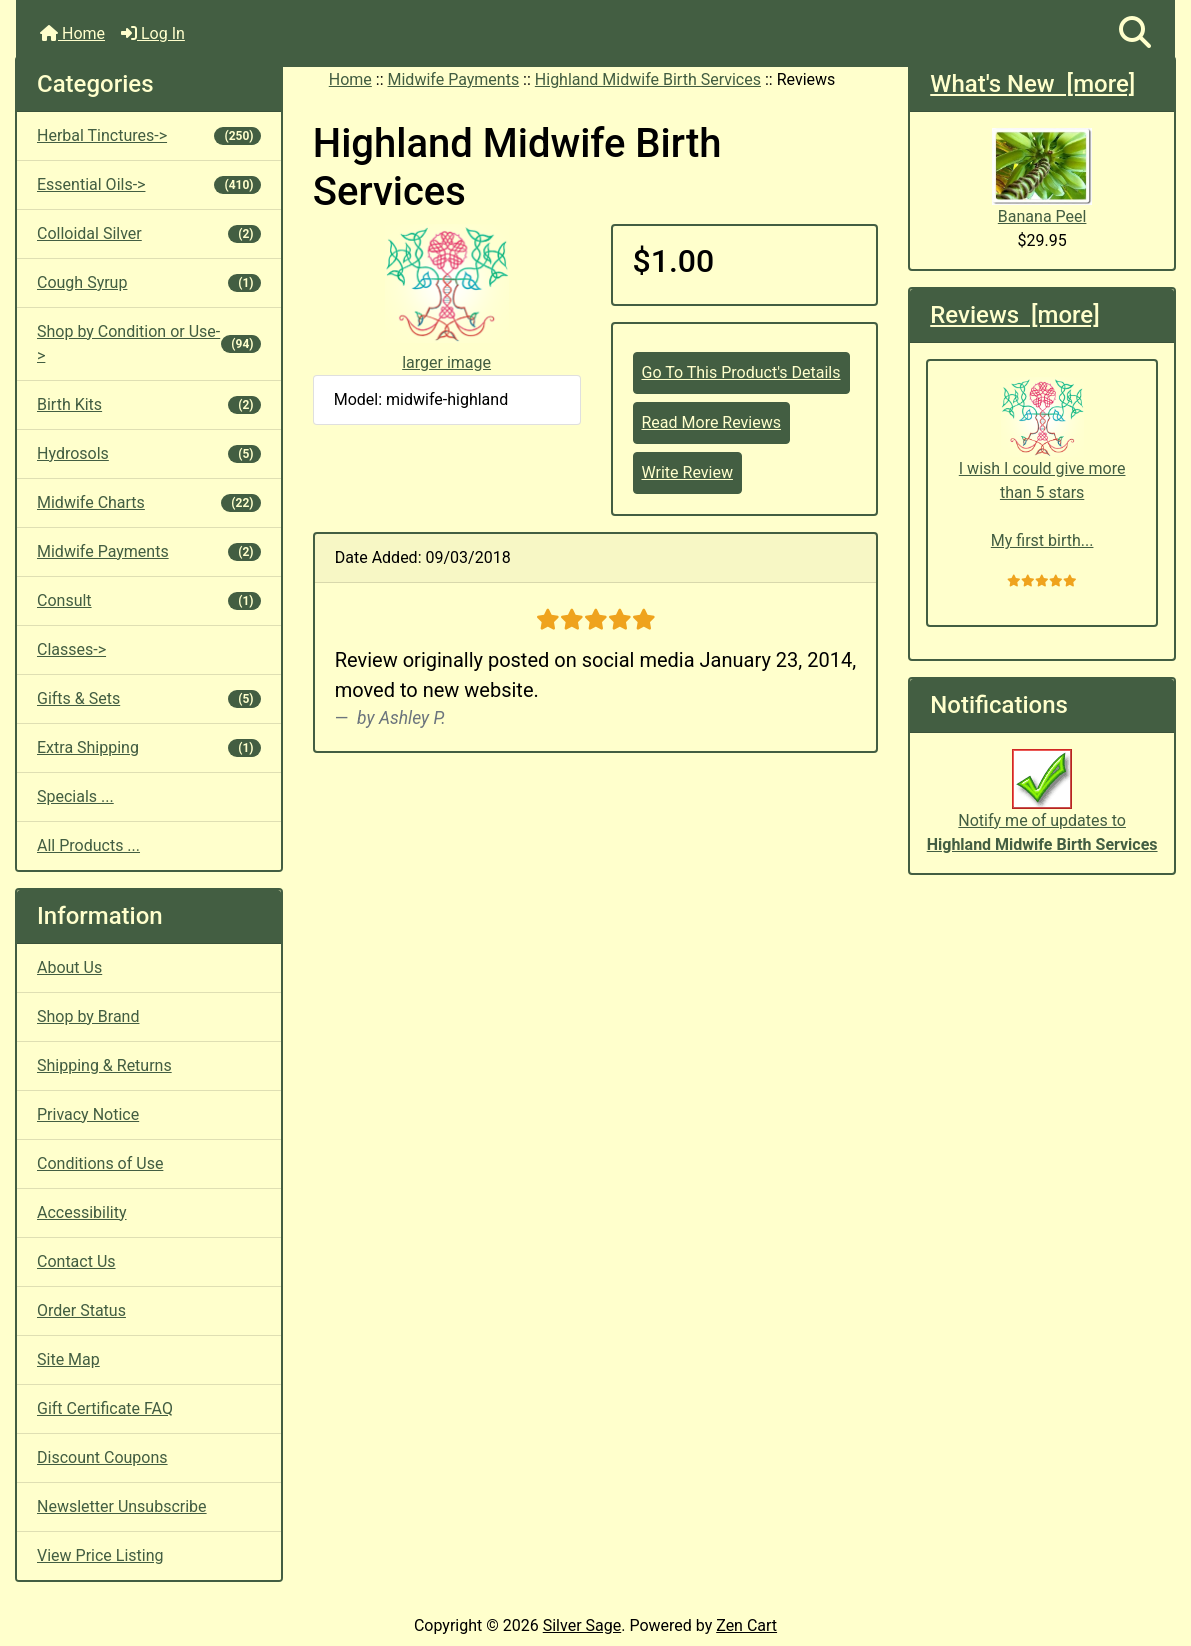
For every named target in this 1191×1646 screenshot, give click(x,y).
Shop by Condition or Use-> (149, 343)
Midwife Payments (454, 79)
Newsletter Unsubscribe (122, 1506)
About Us (69, 967)
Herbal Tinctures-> (149, 135)
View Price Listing (100, 1555)
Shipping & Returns (104, 1065)
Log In (153, 33)
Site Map (68, 1359)
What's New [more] (1032, 84)
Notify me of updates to (1042, 811)
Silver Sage (582, 1625)
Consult (149, 600)
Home (72, 33)
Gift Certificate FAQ (105, 1408)
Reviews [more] (1014, 315)
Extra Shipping (149, 747)
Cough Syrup (149, 282)
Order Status (81, 1310)
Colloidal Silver (149, 233)
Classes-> (71, 649)
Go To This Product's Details (741, 372)
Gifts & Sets (149, 698)
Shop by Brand (88, 1016)
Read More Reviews (712, 422)
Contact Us (76, 1261)
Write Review (687, 472)
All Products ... (88, 845)
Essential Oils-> (149, 184)
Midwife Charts (149, 502)
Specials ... (75, 796)
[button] (1135, 33)
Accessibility (82, 1212)
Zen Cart (746, 1625)
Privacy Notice (88, 1114)
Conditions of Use (100, 1163)
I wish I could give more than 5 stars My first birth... (1042, 463)
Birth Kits (149, 404)
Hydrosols (149, 453)
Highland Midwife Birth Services (648, 79)
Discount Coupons (102, 1457)
